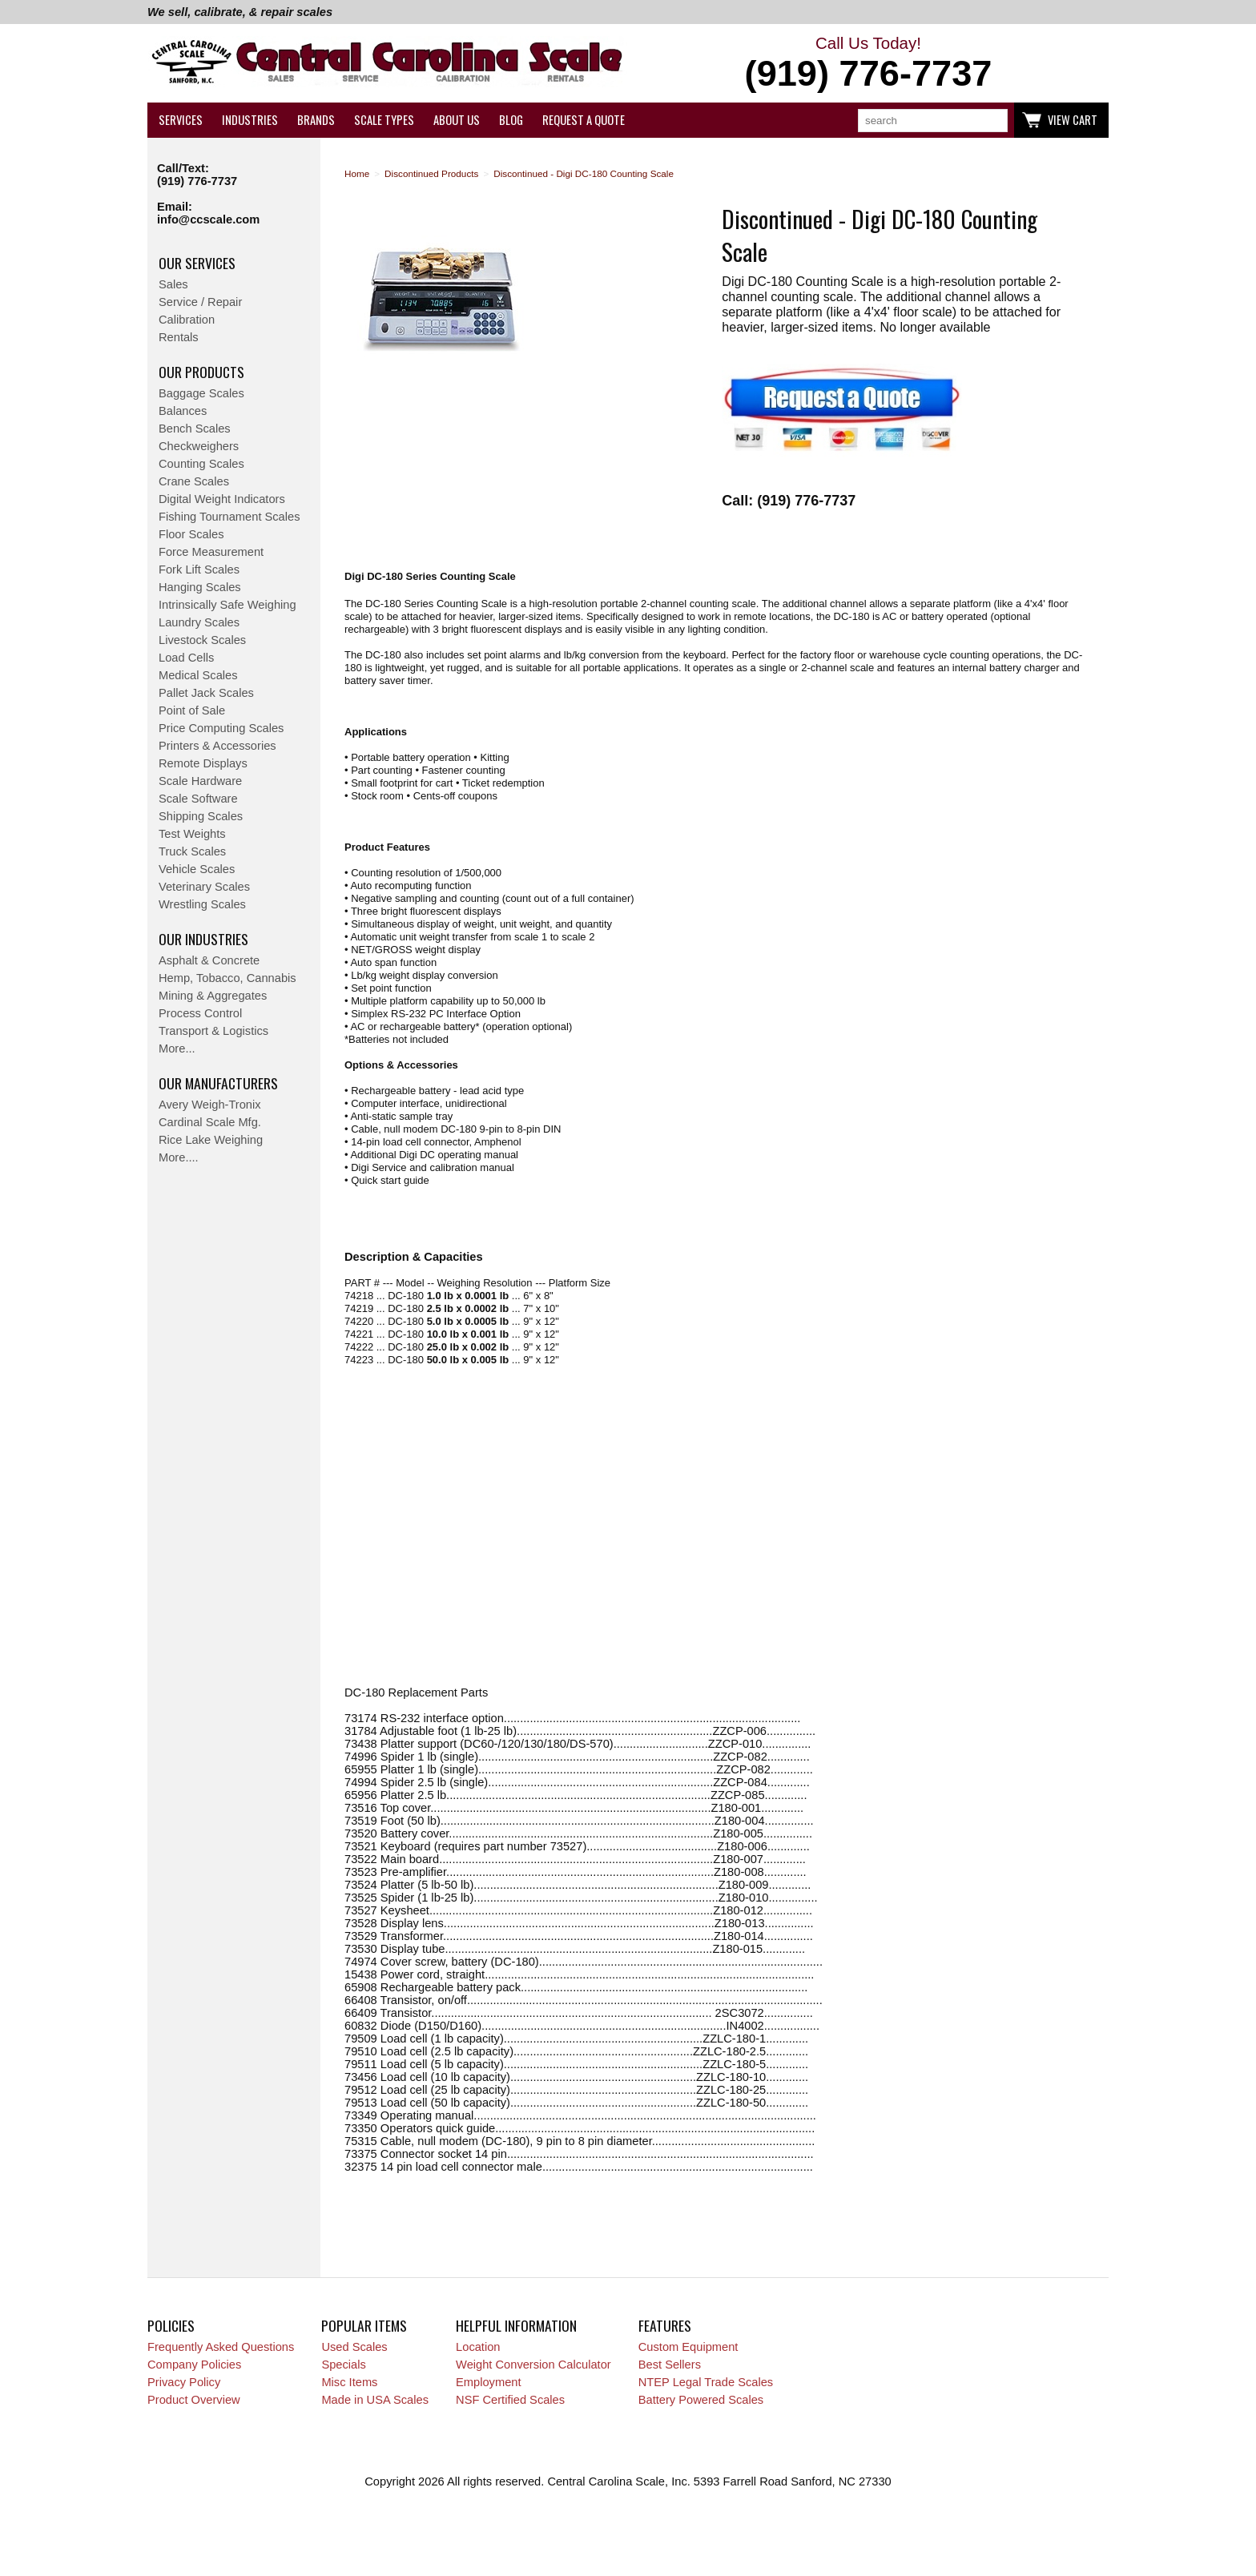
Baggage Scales (201, 393)
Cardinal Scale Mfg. (210, 1122)
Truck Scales (192, 851)
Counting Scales (201, 463)
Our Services (197, 262)
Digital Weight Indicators (222, 499)
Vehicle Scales (197, 869)
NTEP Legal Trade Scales (705, 2382)
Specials (343, 2364)
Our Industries (203, 938)
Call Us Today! (868, 64)
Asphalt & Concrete (209, 960)
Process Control (200, 1013)
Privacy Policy (183, 2382)
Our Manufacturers (218, 1083)
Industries (250, 119)
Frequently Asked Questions (220, 2347)
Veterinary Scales (204, 886)
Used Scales (354, 2347)
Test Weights (192, 833)
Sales (173, 284)
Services (181, 119)
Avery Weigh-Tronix (210, 1104)
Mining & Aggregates (213, 995)
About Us (456, 119)
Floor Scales (191, 534)
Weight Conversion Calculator (533, 2364)
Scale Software (198, 798)
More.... (179, 1157)
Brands (316, 119)
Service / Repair (200, 302)
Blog (511, 119)
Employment (488, 2382)
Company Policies (194, 2364)
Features (664, 2325)
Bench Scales (195, 428)
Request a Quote (583, 119)
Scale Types (384, 119)
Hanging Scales (200, 587)
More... (177, 1048)
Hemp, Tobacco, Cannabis (227, 978)
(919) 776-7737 (197, 181)
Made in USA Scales (375, 2399)
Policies (171, 2325)
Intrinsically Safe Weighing (227, 604)
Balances (183, 411)
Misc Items (349, 2382)
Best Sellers (669, 2364)
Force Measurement (211, 551)
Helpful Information (516, 2325)
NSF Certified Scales (510, 2399)
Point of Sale (192, 710)
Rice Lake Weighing (211, 1139)
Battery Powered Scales (700, 2399)
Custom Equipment (688, 2347)
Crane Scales (194, 481)
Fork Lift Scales (199, 569)
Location (478, 2347)
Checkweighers (199, 446)
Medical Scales (198, 675)
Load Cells (186, 657)
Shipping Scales (201, 816)
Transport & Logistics (213, 1030)
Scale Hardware (200, 781)
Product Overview (193, 2399)
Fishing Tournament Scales (229, 516)
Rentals (179, 337)
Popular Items (364, 2325)
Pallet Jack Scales (206, 692)
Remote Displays (203, 763)
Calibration (187, 319)
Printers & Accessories (217, 745)
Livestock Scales (202, 640)
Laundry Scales (199, 622)
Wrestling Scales (202, 904)
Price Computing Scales (221, 728)
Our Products (201, 371)
